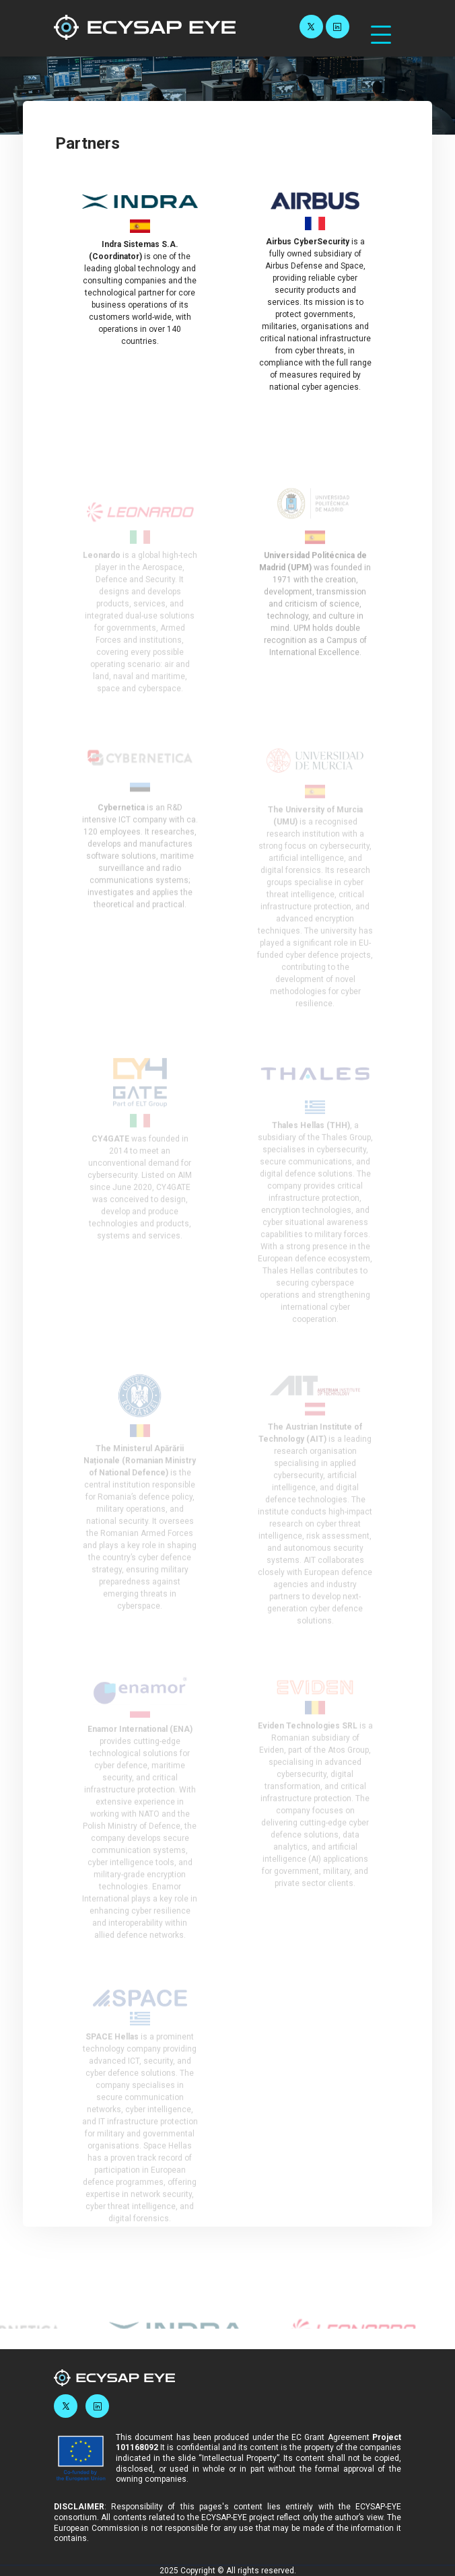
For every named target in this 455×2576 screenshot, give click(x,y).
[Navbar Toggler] (381, 28)
